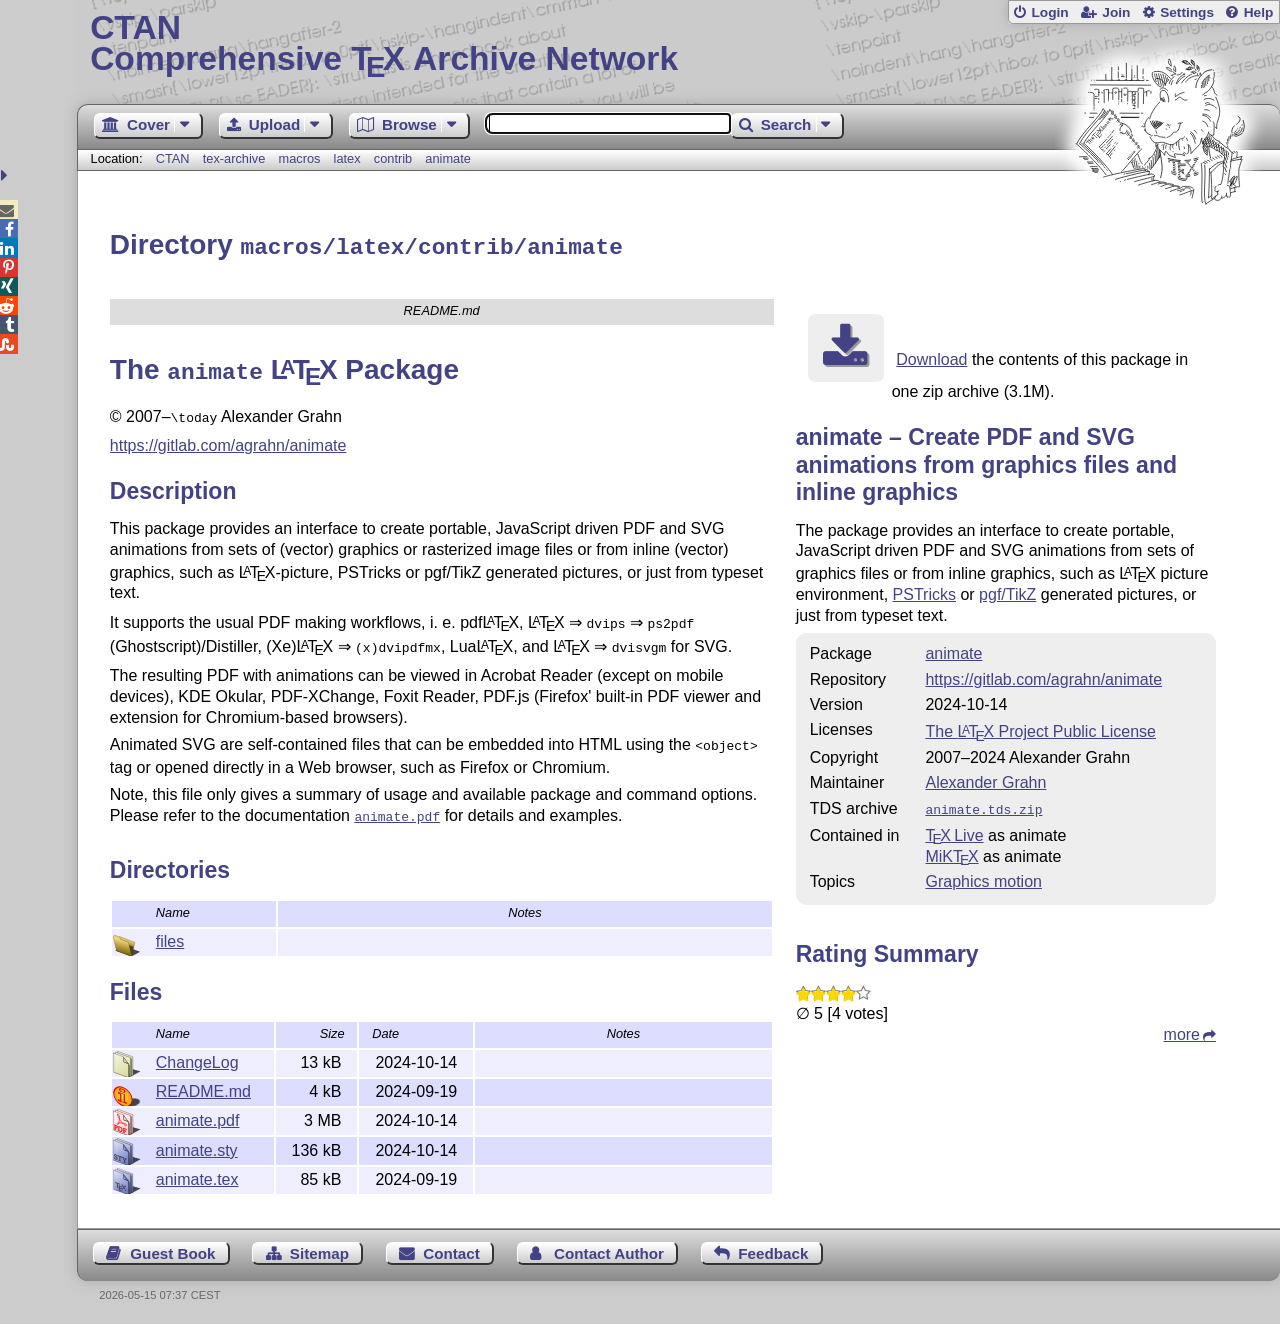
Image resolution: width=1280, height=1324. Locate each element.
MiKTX (951, 851)
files (170, 938)
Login (1049, 12)
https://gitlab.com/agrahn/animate (228, 437)
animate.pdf (198, 1117)
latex (347, 158)
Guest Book (172, 1250)
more (1182, 1029)
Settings (1187, 12)
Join (1116, 12)
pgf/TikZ (1007, 591)
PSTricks (924, 591)
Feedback (773, 1250)
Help (1259, 12)
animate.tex (197, 1176)
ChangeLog (197, 1059)
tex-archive (234, 158)
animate (448, 158)
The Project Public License (1040, 728)
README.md (203, 1088)
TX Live (954, 830)
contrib (393, 158)
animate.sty (197, 1147)
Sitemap (319, 1250)
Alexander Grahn (985, 779)
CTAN (173, 158)
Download (931, 356)
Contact (451, 1250)
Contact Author (609, 1250)
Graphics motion (983, 876)
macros (299, 158)
